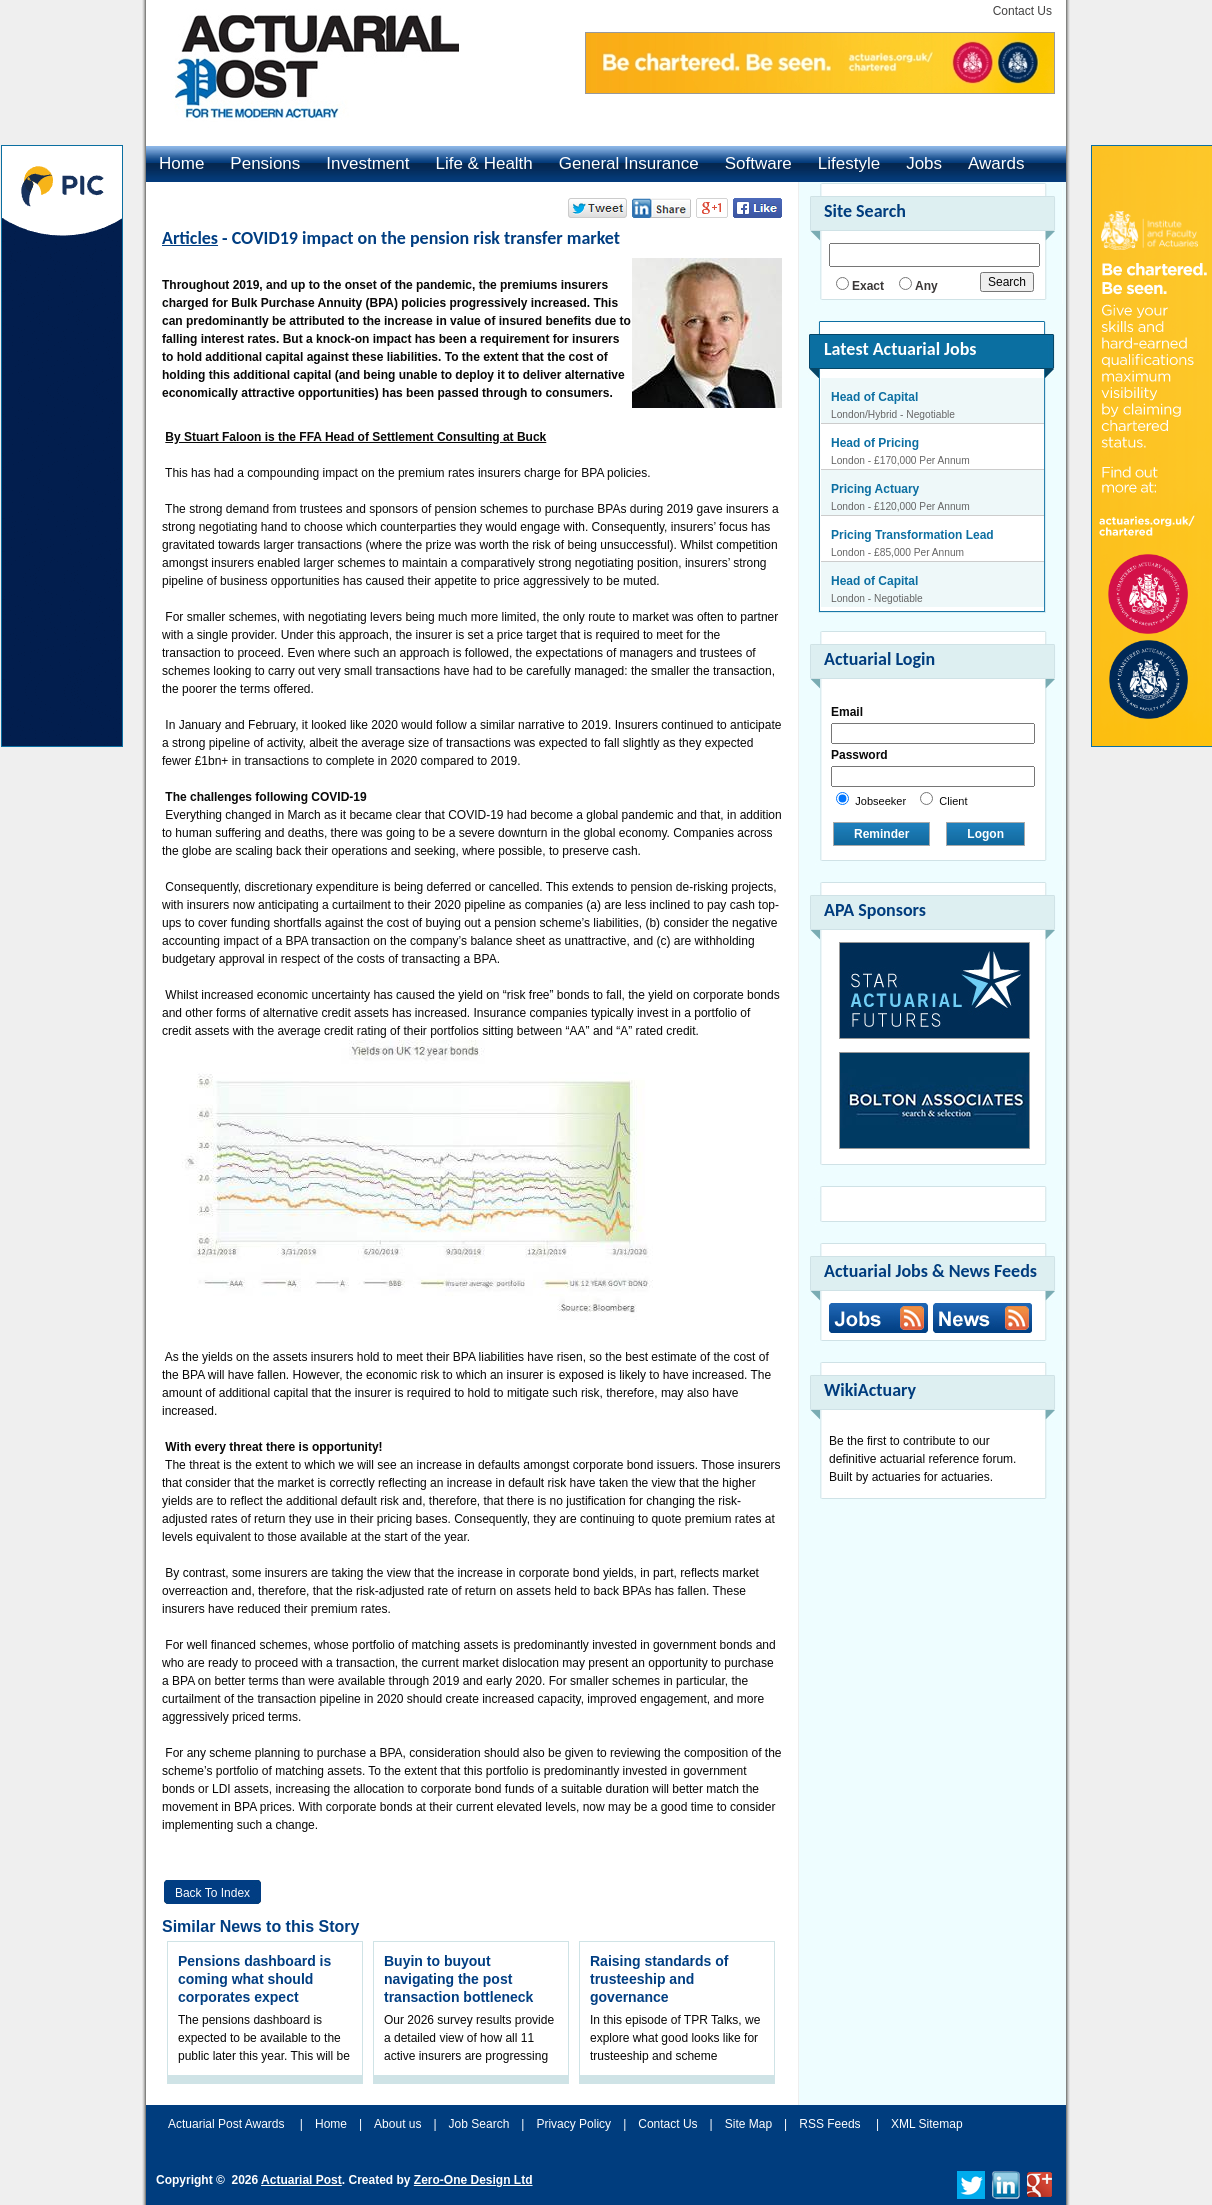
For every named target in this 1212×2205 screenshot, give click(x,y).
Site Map (748, 2124)
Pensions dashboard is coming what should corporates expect (254, 1979)
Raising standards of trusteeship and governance (659, 1979)
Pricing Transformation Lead (912, 535)
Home (181, 163)
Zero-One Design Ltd (473, 2180)
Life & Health (483, 163)
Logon (985, 834)
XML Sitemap (927, 2124)
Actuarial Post (301, 2180)
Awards (996, 163)
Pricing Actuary (875, 489)
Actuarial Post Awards (228, 2124)
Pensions (265, 163)
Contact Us (1022, 11)
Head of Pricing (875, 443)
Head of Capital (874, 397)
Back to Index (212, 1893)
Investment (367, 163)
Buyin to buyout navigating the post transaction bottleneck (458, 1979)
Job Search (479, 2124)
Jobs (924, 163)
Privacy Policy (573, 2124)
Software (758, 163)
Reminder (881, 834)
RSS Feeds (829, 2124)
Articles (190, 238)
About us (397, 2124)
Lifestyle (849, 163)
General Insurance (629, 163)
